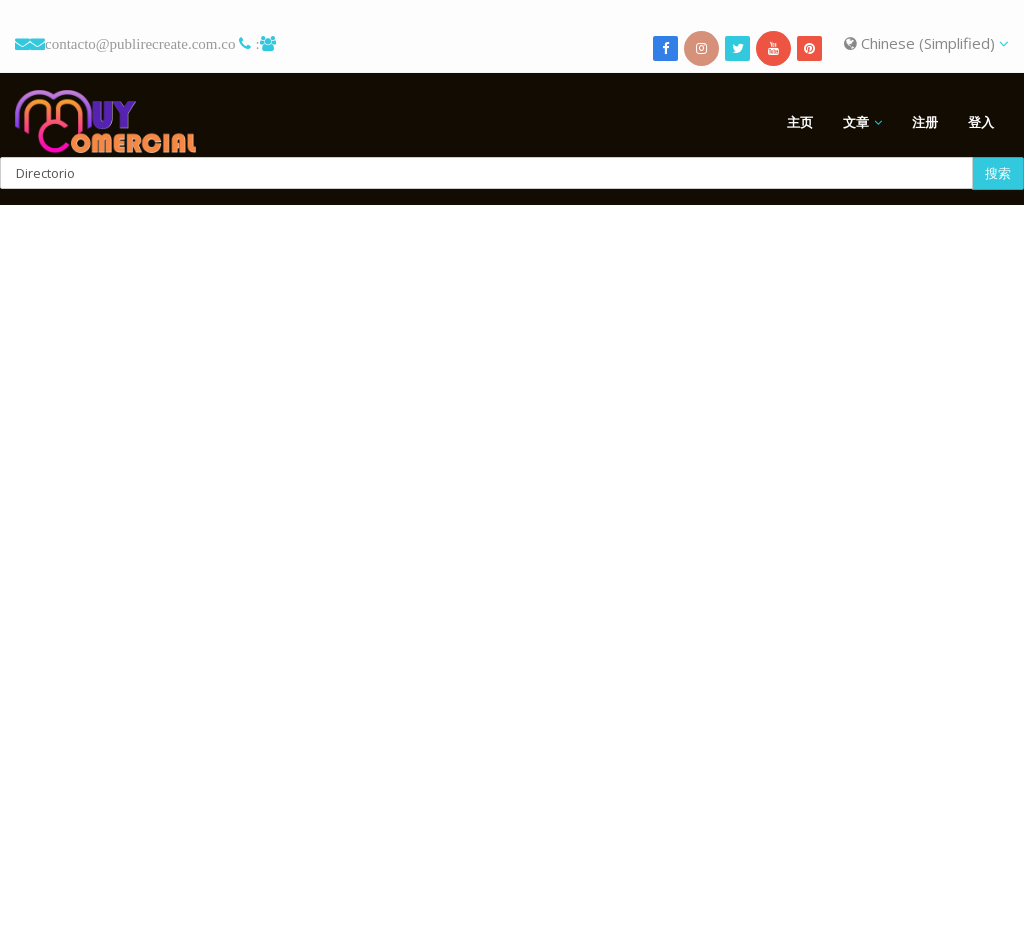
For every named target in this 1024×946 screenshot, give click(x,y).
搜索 (998, 173)
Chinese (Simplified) (926, 43)
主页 (800, 122)
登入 (981, 122)
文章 (856, 122)
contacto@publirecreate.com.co (140, 43)
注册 (925, 122)
